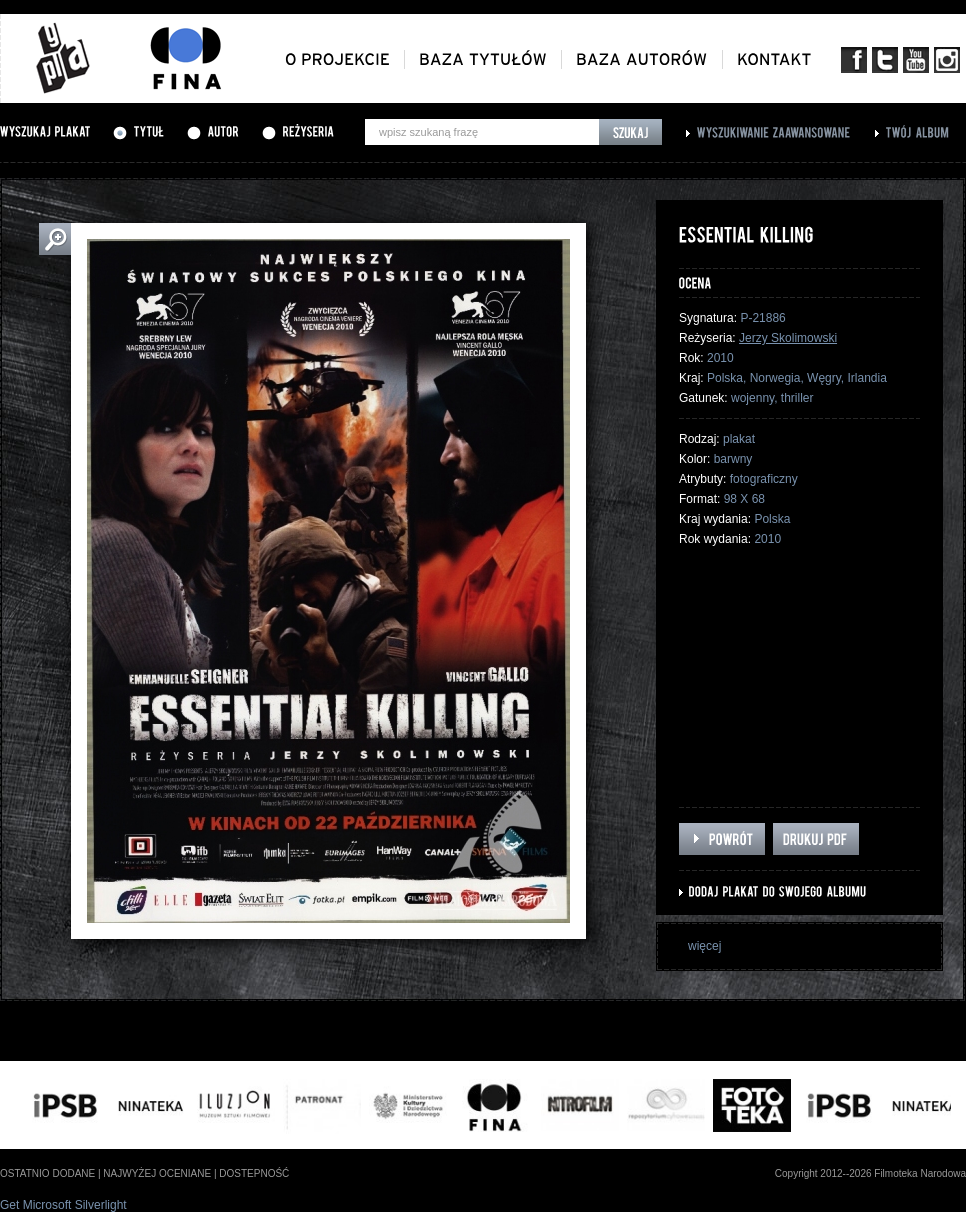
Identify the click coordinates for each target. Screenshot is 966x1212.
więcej (704, 946)
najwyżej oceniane (157, 1173)
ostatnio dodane (47, 1173)
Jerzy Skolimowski (788, 338)
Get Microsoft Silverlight (63, 1205)
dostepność (254, 1173)
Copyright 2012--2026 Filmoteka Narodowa (870, 1173)
